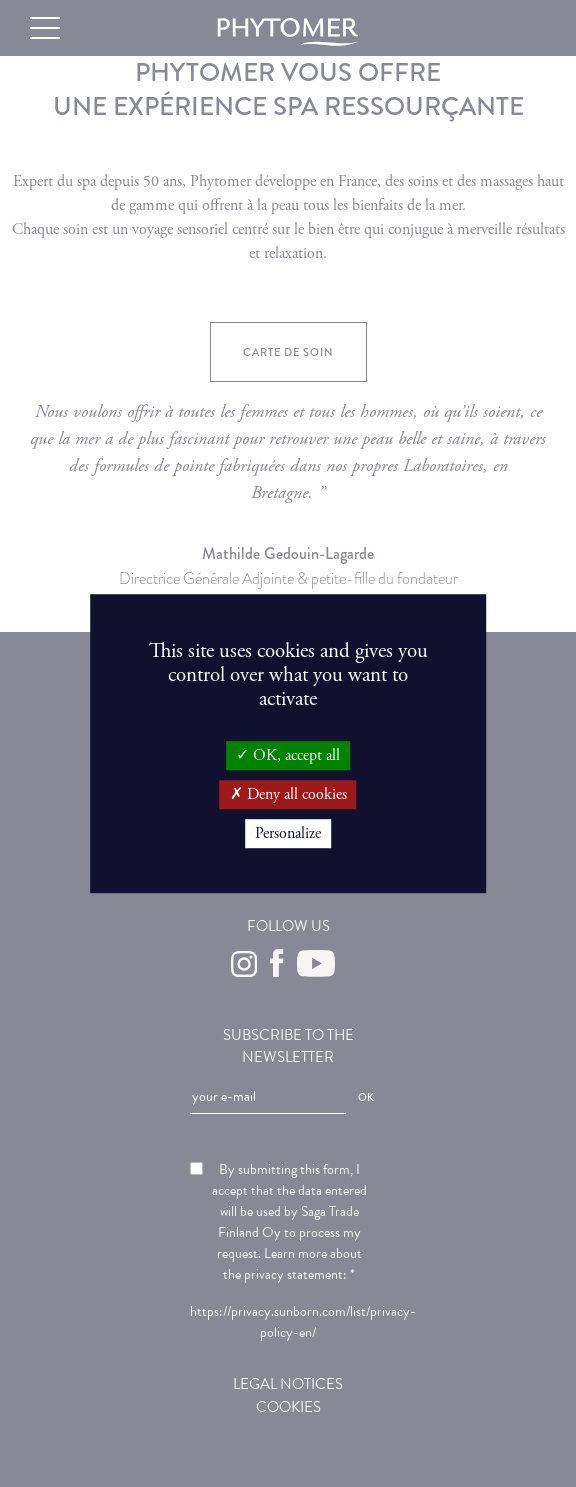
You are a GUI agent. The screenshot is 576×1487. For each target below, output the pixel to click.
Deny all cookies (288, 794)
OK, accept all (288, 755)
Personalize (288, 833)
